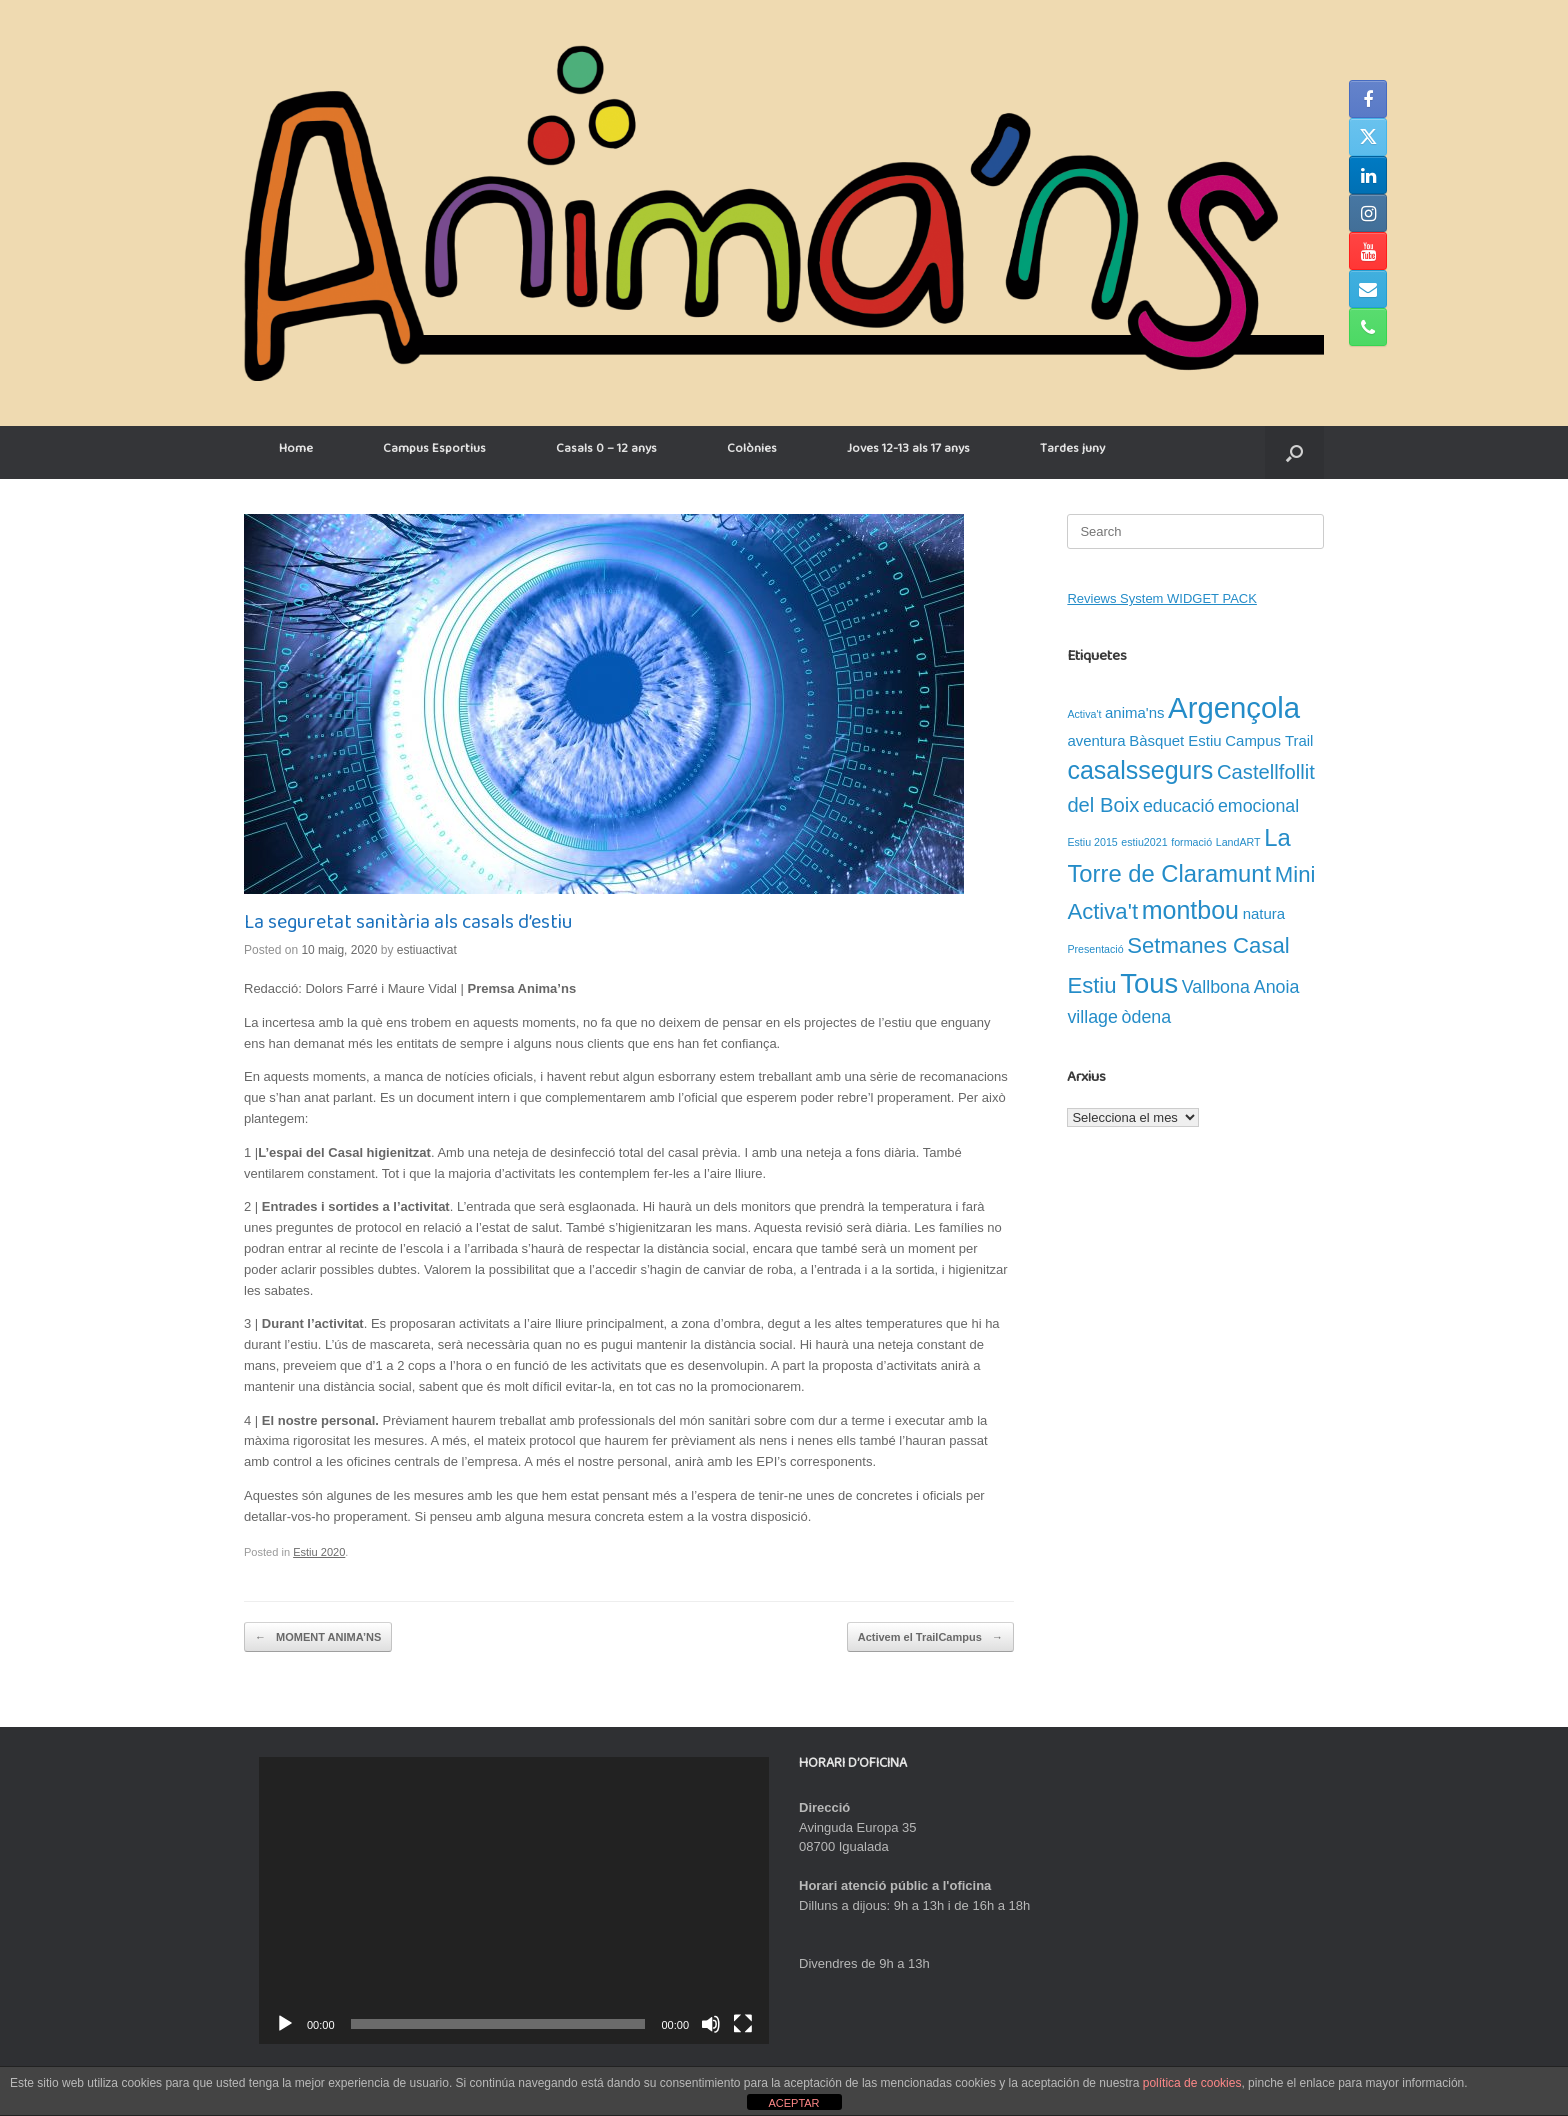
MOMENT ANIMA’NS (318, 1637)
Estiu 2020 (319, 1552)
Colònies (752, 452)
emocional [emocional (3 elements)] (1258, 806)
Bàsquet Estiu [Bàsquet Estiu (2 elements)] (1175, 740)
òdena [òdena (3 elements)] (1147, 1017)
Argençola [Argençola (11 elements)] (1234, 707)
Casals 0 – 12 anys (606, 452)
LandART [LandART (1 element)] (1238, 842)
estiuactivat (427, 950)
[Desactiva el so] (711, 2024)
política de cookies (1192, 2083)
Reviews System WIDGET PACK (1162, 598)
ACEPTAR (793, 2103)
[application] (514, 1900)
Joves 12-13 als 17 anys (908, 452)
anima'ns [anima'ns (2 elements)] (1134, 712)
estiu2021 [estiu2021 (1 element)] (1144, 842)
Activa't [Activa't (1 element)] (1084, 714)
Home (296, 452)
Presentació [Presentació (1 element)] (1095, 949)
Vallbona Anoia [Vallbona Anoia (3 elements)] (1241, 987)
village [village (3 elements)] (1092, 1017)
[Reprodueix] (285, 2024)
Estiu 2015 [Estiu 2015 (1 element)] (1092, 842)
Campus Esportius (434, 452)
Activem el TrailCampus (930, 1637)
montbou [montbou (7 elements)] (1190, 910)
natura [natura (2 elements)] (1264, 913)
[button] (1294, 452)
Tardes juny (1072, 452)
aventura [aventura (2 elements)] (1096, 740)
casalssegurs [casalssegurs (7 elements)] (1140, 770)
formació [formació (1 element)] (1191, 842)
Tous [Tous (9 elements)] (1149, 983)
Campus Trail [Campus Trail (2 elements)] (1269, 740)
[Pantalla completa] (743, 2024)
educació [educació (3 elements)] (1178, 806)
